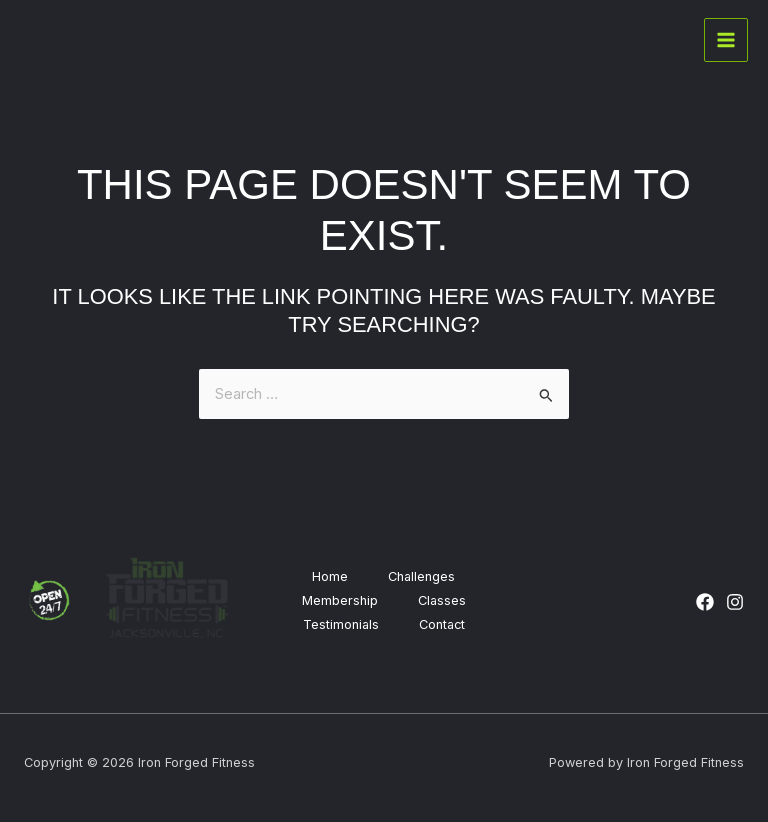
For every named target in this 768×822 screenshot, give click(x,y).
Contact (442, 624)
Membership (340, 600)
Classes (442, 600)
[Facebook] (705, 602)
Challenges (421, 576)
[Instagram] (735, 602)
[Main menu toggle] (726, 40)
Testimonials (341, 624)
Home (330, 576)
